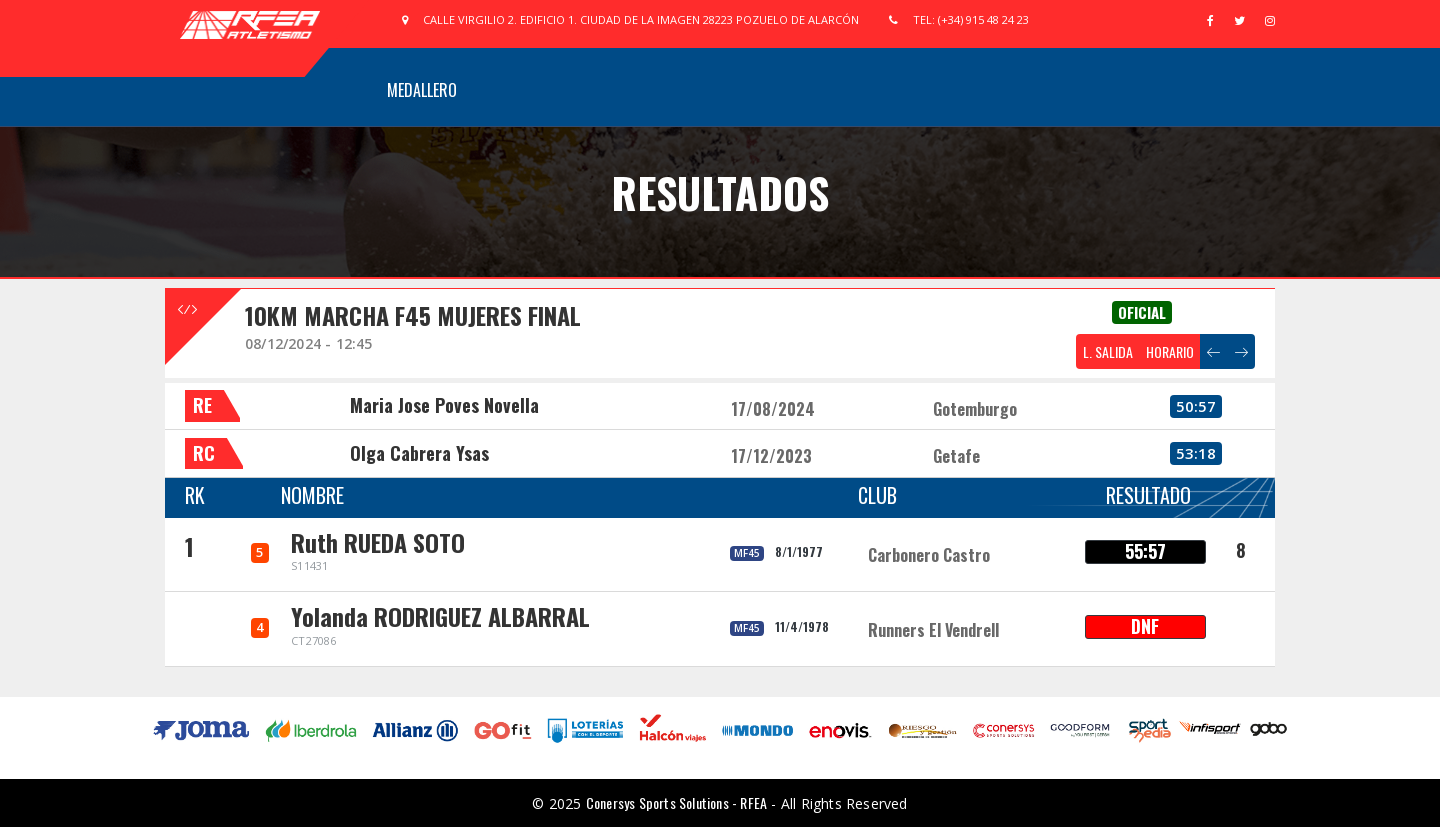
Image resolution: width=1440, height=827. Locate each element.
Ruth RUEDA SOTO (378, 542)
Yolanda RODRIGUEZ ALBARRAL (440, 616)
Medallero (422, 90)
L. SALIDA (1108, 351)
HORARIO (1170, 351)
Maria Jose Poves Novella (444, 405)
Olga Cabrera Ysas (419, 453)
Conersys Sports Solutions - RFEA (676, 802)
